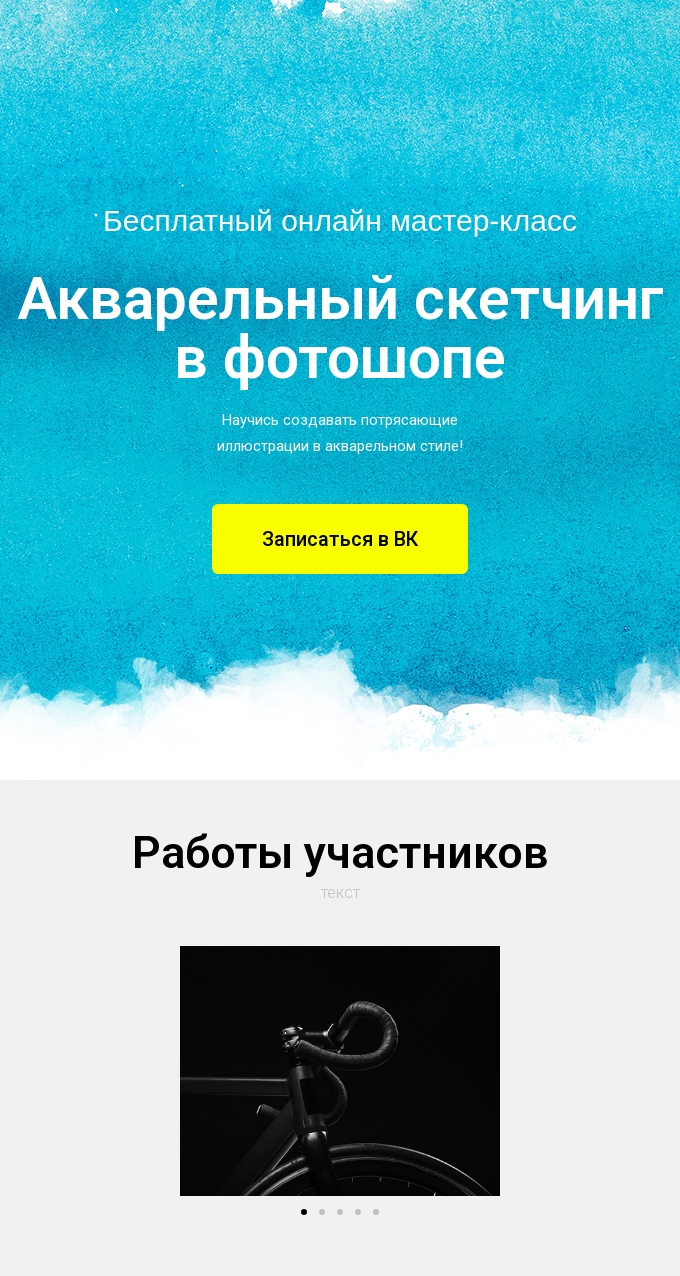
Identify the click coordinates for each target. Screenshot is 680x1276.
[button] (340, 539)
